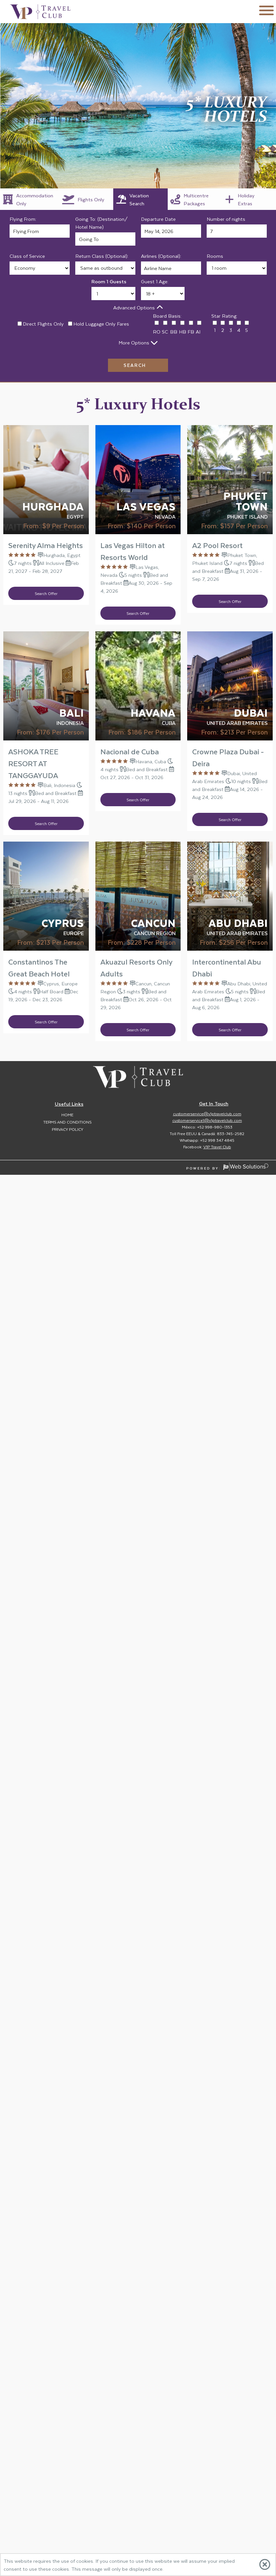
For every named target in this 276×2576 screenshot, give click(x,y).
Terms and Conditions (67, 1122)
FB (191, 332)
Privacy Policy (67, 1129)
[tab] (29, 199)
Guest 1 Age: (154, 281)
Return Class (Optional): (101, 256)
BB (173, 332)
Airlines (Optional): (161, 256)
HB (182, 332)
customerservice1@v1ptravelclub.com (207, 1120)
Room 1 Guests (108, 281)
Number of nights (226, 219)
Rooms (215, 256)
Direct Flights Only (43, 324)
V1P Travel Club (217, 1146)
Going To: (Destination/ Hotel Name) (101, 223)
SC (165, 332)
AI (198, 332)
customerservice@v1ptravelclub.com (207, 1113)
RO (156, 332)
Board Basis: (167, 316)
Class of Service (27, 256)
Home (67, 1114)
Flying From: (23, 219)
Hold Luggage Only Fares (101, 324)
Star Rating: (224, 316)
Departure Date (158, 219)
